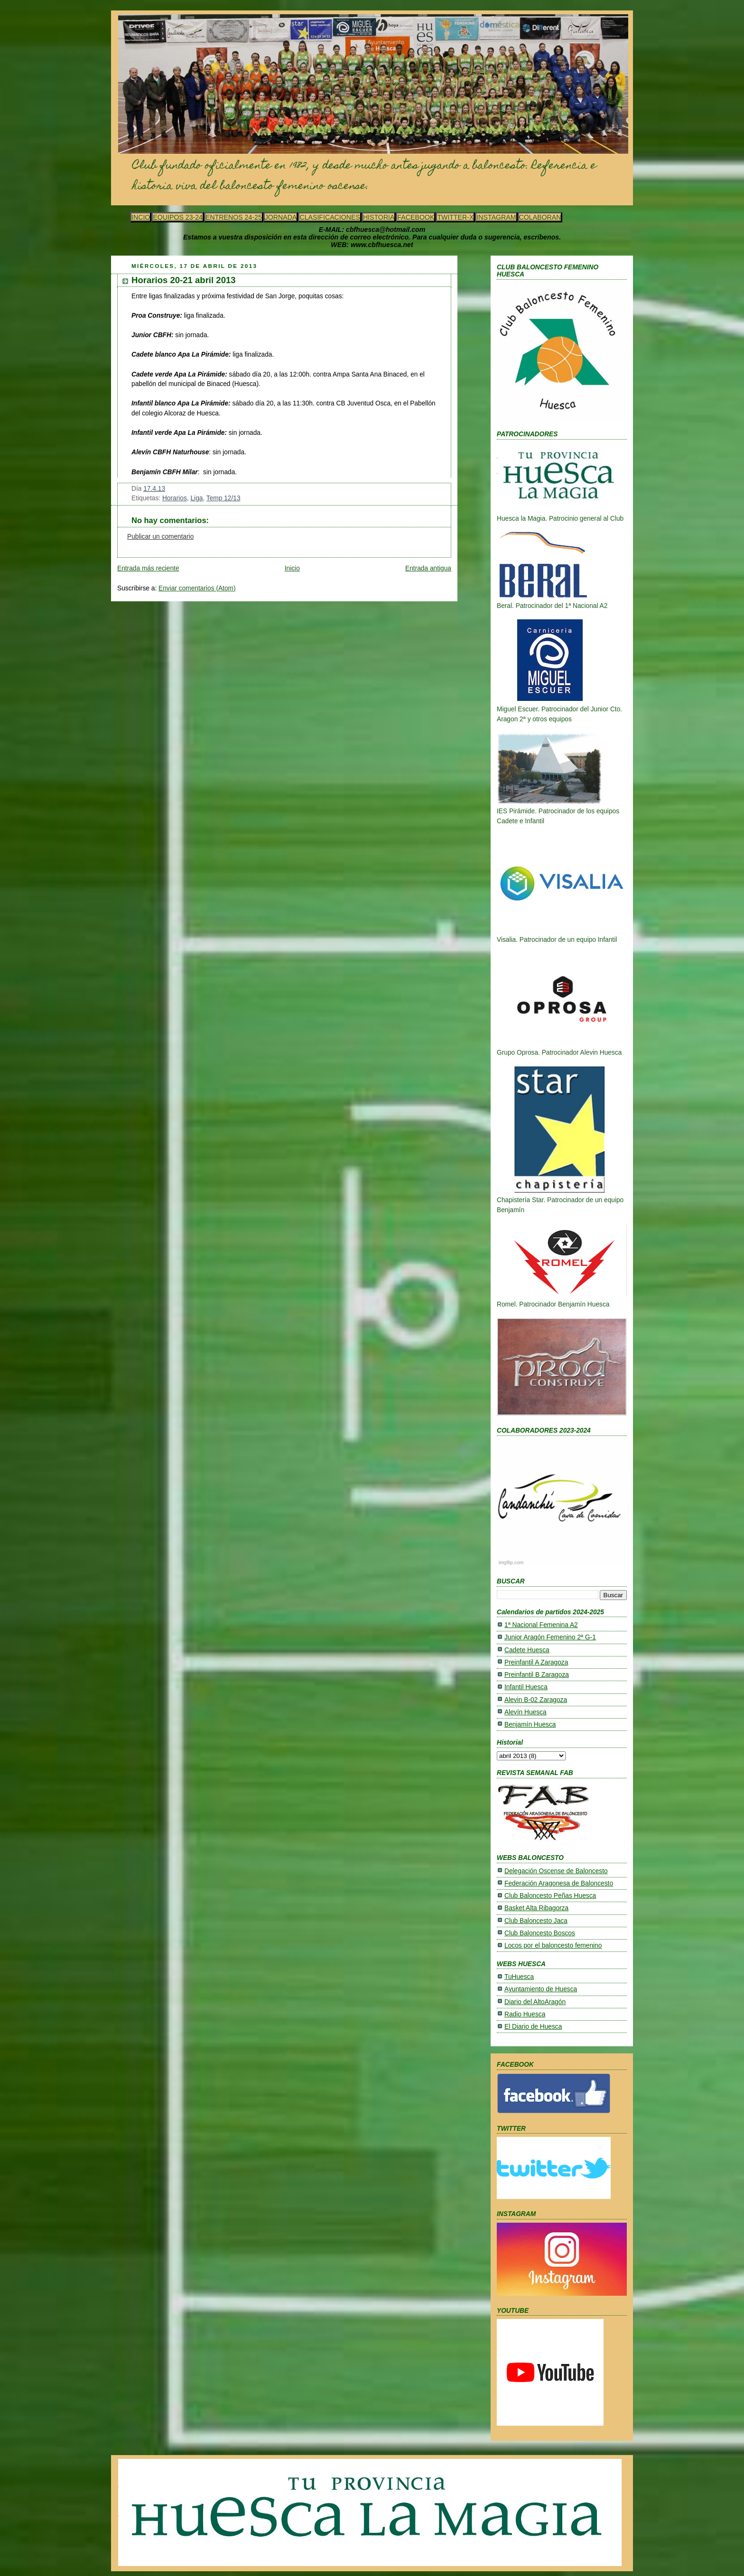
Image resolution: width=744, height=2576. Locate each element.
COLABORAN (540, 217)
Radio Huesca (524, 2014)
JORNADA (281, 217)
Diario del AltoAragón (535, 2002)
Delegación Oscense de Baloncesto (556, 1871)
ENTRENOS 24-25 (233, 217)
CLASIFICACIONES (329, 217)
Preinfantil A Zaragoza (536, 1662)
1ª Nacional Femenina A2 (541, 1624)
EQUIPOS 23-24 (178, 217)
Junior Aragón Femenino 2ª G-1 (550, 1637)
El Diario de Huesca (533, 2026)
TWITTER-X (455, 217)
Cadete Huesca (526, 1650)
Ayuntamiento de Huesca (540, 1989)
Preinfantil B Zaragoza (536, 1674)
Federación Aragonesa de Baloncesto (558, 1883)
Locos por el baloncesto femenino (553, 1945)
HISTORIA (379, 217)
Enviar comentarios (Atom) (197, 588)
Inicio (292, 568)
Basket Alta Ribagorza (536, 1908)
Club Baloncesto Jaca (535, 1920)
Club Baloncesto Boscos (539, 1933)
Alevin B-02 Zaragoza (535, 1699)
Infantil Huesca (526, 1687)
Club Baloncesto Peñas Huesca (550, 1895)
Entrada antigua (428, 568)
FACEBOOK (415, 217)
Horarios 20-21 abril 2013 (183, 280)
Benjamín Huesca (530, 1724)
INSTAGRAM (496, 217)
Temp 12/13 (223, 498)
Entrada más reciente (148, 568)
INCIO (140, 217)
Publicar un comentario (160, 536)
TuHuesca (519, 1976)
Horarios (174, 498)
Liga (196, 498)
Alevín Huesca (525, 1712)
